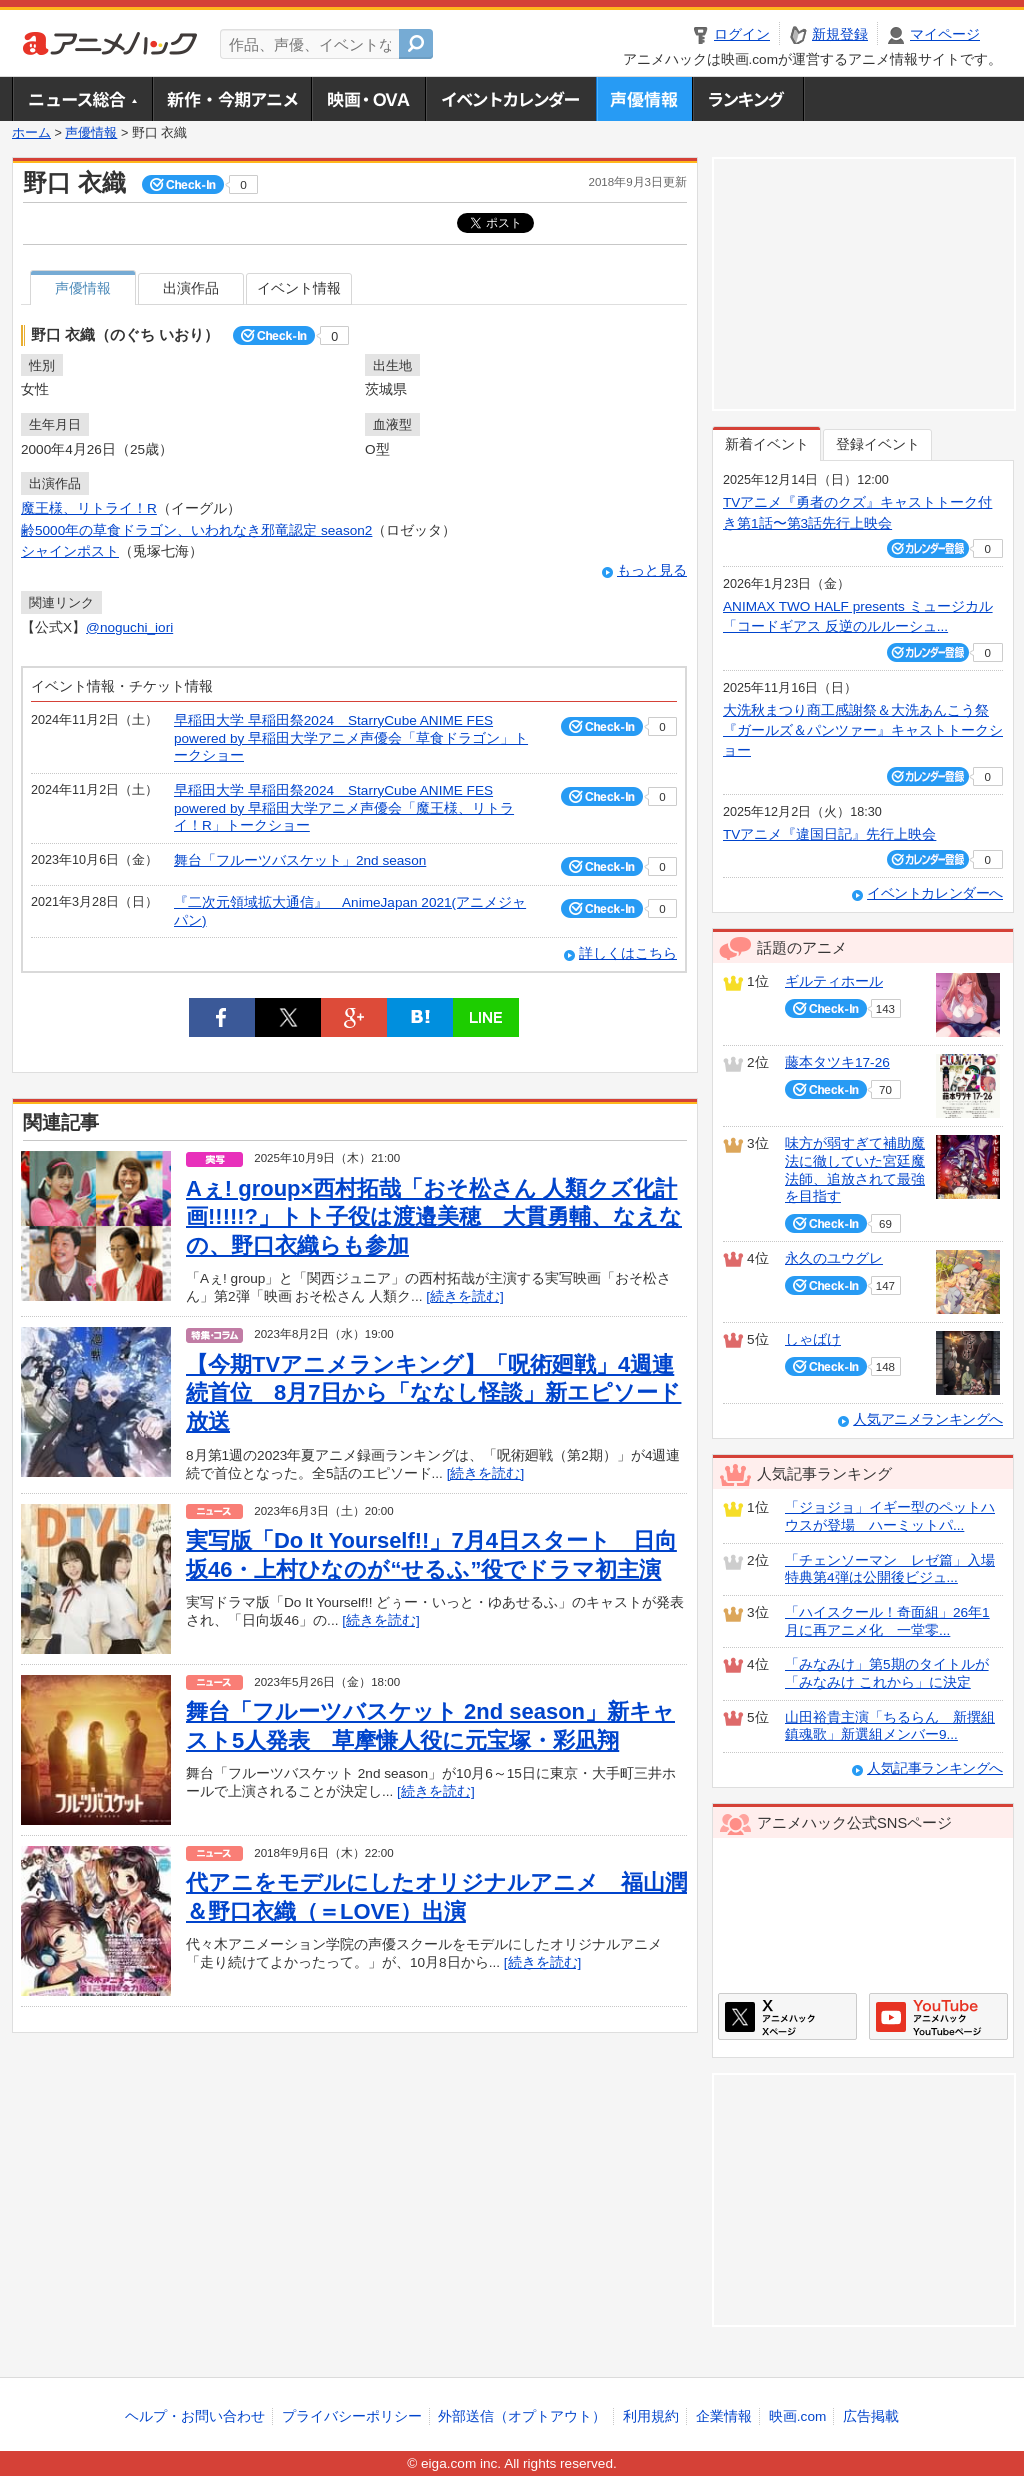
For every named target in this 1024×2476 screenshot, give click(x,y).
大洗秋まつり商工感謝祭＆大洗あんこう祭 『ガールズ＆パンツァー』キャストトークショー (863, 731)
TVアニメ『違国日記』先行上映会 (829, 834)
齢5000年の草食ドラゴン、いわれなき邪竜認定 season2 (196, 530)
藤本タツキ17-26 (837, 1062)
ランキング (748, 99)
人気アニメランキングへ (928, 1419)
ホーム (31, 133)
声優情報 (644, 99)
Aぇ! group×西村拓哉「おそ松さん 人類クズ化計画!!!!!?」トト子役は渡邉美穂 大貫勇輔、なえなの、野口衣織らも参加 (434, 1217)
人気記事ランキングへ (935, 1768)
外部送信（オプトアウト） (522, 2416)
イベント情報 (299, 288)
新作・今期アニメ (231, 99)
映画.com (797, 2416)
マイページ (945, 34)
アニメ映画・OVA (368, 99)
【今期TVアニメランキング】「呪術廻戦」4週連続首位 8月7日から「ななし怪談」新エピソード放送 (433, 1393)
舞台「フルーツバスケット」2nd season (300, 860)
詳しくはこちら (628, 953)
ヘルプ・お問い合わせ (195, 2416)
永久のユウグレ (834, 1258)
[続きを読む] (465, 1296)
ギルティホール (834, 981)
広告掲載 (871, 2416)
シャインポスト (70, 551)
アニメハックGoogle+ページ (938, 2016)
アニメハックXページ (787, 2016)
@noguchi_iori (129, 627)
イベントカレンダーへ (935, 893)
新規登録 (840, 34)
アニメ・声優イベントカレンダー (510, 99)
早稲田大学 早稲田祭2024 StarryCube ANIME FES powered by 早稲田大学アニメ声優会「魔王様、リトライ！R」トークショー (344, 808)
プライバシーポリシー (352, 2416)
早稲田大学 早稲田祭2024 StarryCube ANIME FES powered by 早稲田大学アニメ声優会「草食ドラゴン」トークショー (351, 738)
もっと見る (652, 570)
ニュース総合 (82, 99)
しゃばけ (813, 1339)
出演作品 (191, 288)
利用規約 (651, 2416)
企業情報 (724, 2416)
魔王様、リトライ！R (89, 508)
